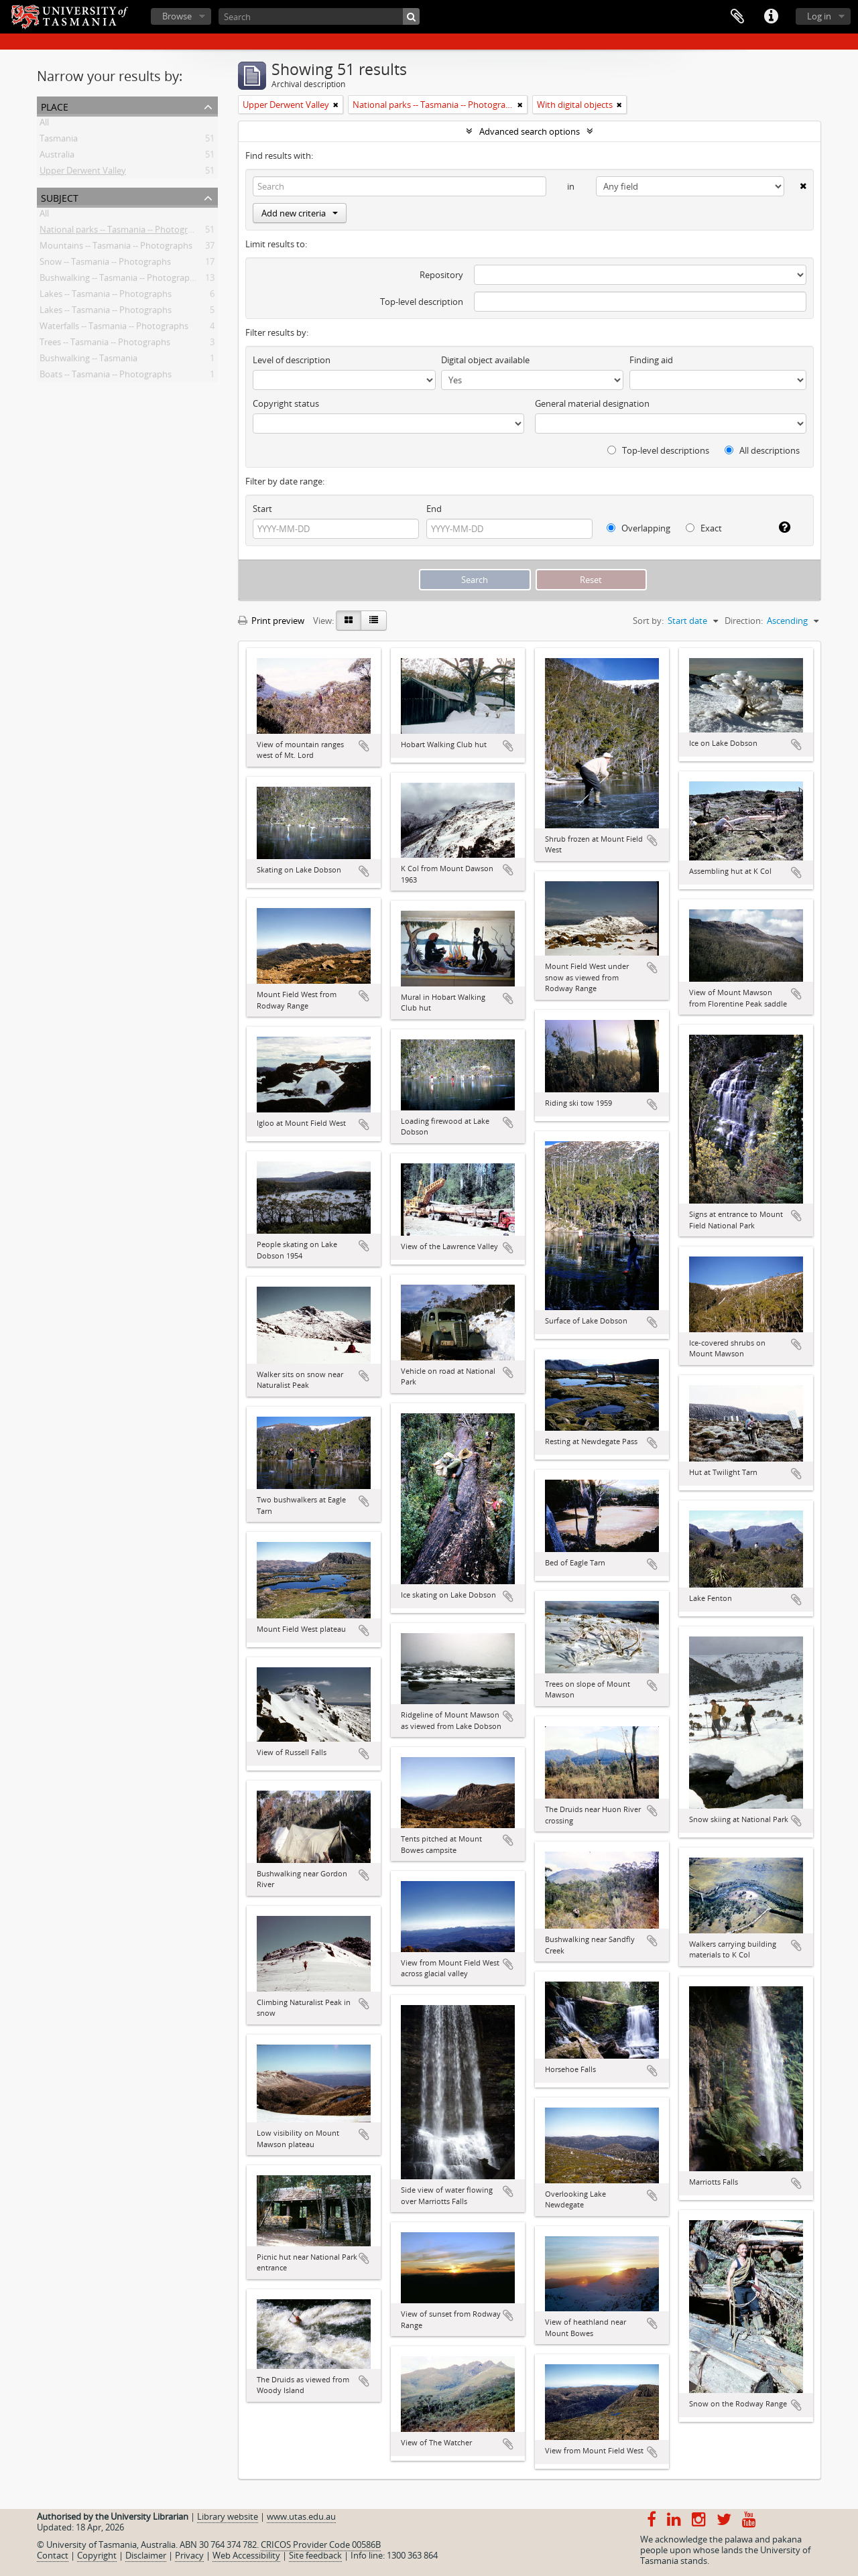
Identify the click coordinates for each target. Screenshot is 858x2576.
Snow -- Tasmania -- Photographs (105, 264)
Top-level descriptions (658, 450)
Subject (59, 197)
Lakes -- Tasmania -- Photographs (106, 296)
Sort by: (648, 621)
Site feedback (315, 2555)
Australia (57, 157)
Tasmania (59, 141)
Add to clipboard (364, 746)
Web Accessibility (246, 2555)
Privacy (189, 2555)
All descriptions (762, 450)
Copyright (97, 2555)
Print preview (271, 621)
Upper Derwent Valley (83, 173)
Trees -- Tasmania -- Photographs (105, 344)
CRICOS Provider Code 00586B (321, 2544)
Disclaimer (145, 2555)
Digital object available (485, 360)
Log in (819, 16)
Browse (177, 16)
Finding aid (651, 360)
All (44, 125)
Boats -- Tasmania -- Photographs (106, 377)
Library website (227, 2516)
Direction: (744, 621)
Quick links (771, 17)
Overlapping (638, 528)
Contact (52, 2555)
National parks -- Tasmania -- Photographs (123, 232)
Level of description (291, 360)
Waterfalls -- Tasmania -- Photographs (114, 328)
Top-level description (421, 302)
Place (54, 105)
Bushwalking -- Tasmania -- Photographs (119, 280)
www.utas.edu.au (301, 2516)
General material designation (592, 403)
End (434, 509)
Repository (441, 275)
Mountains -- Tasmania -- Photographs (116, 248)
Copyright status (286, 403)
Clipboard (737, 17)
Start (262, 509)
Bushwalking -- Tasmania (88, 361)
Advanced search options (529, 131)
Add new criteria (299, 213)
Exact (704, 528)
